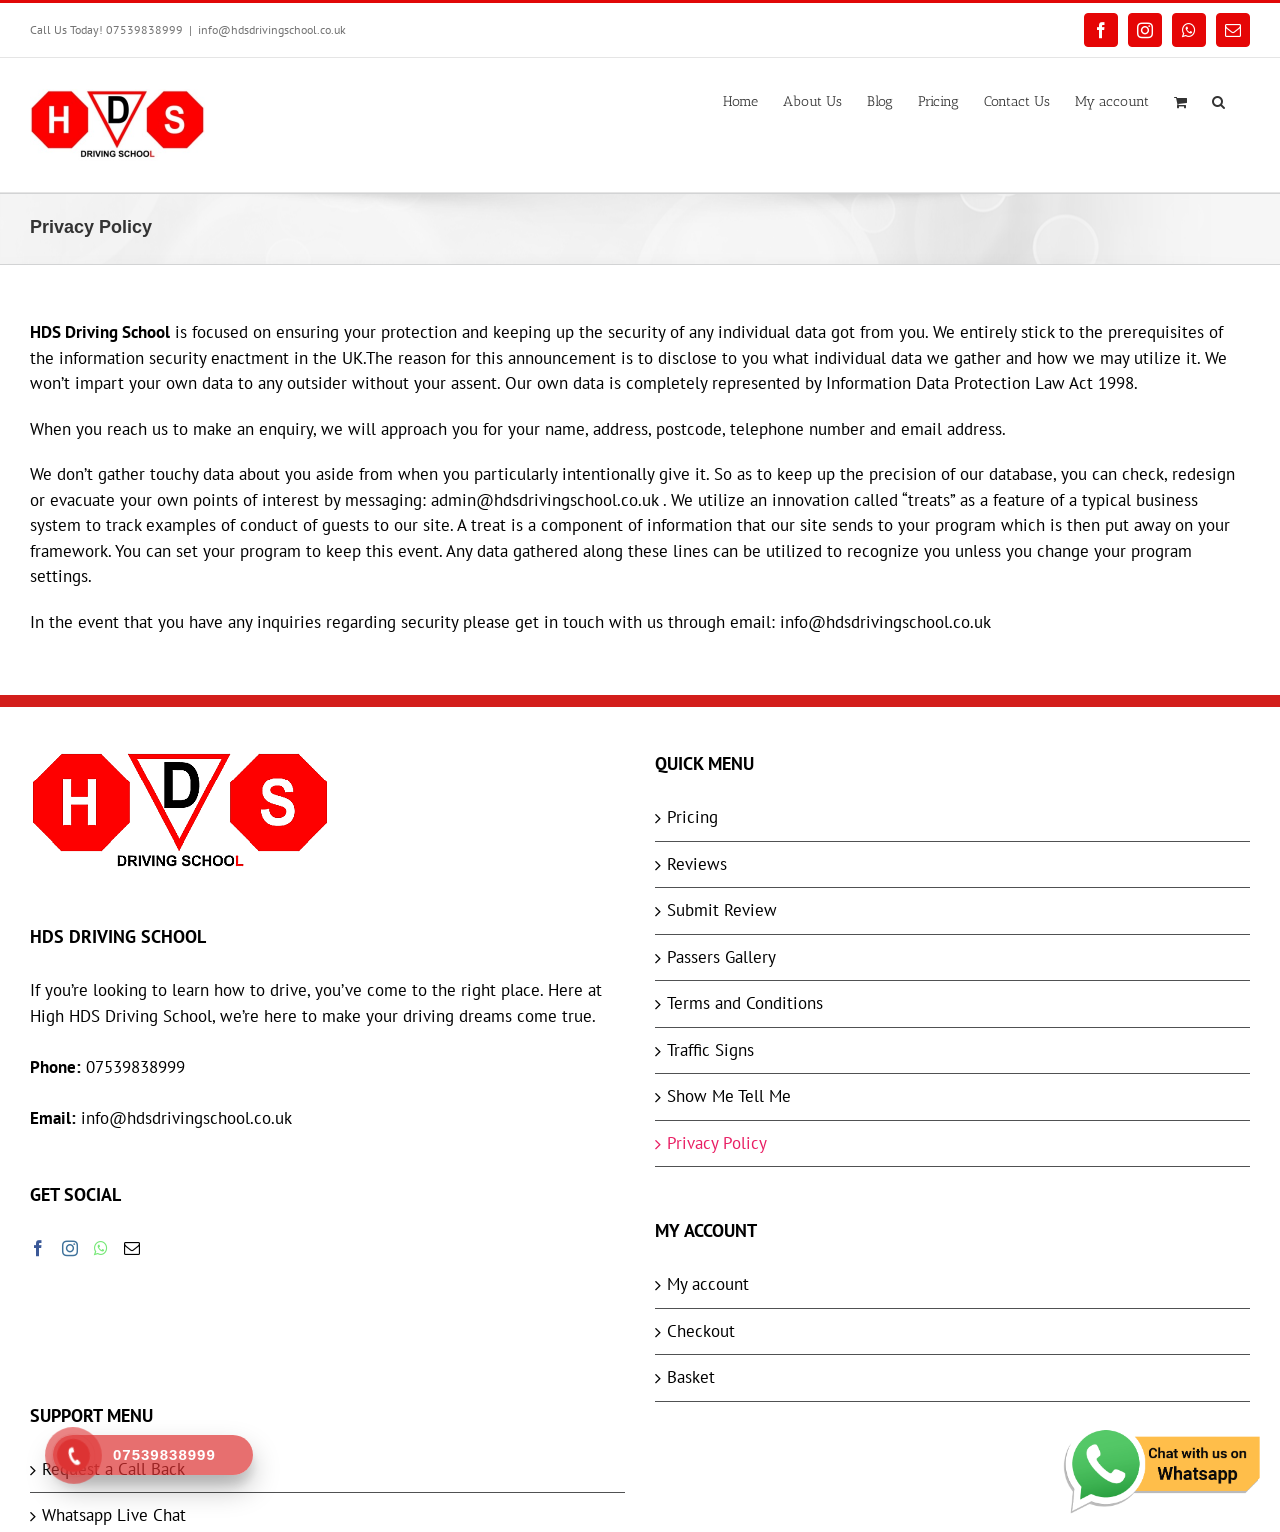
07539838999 (135, 1067)
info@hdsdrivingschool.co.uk (272, 29)
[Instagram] (70, 1248)
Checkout (701, 1331)
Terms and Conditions (745, 1003)
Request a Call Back (113, 1469)
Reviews (697, 864)
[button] (1218, 100)
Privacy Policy (717, 1143)
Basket (691, 1377)
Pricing (692, 817)
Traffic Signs (710, 1050)
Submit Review (722, 910)
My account (708, 1284)
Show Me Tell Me (729, 1096)
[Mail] (132, 1248)
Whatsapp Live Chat (114, 1515)
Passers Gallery (721, 957)
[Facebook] (38, 1248)
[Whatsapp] (101, 1248)
